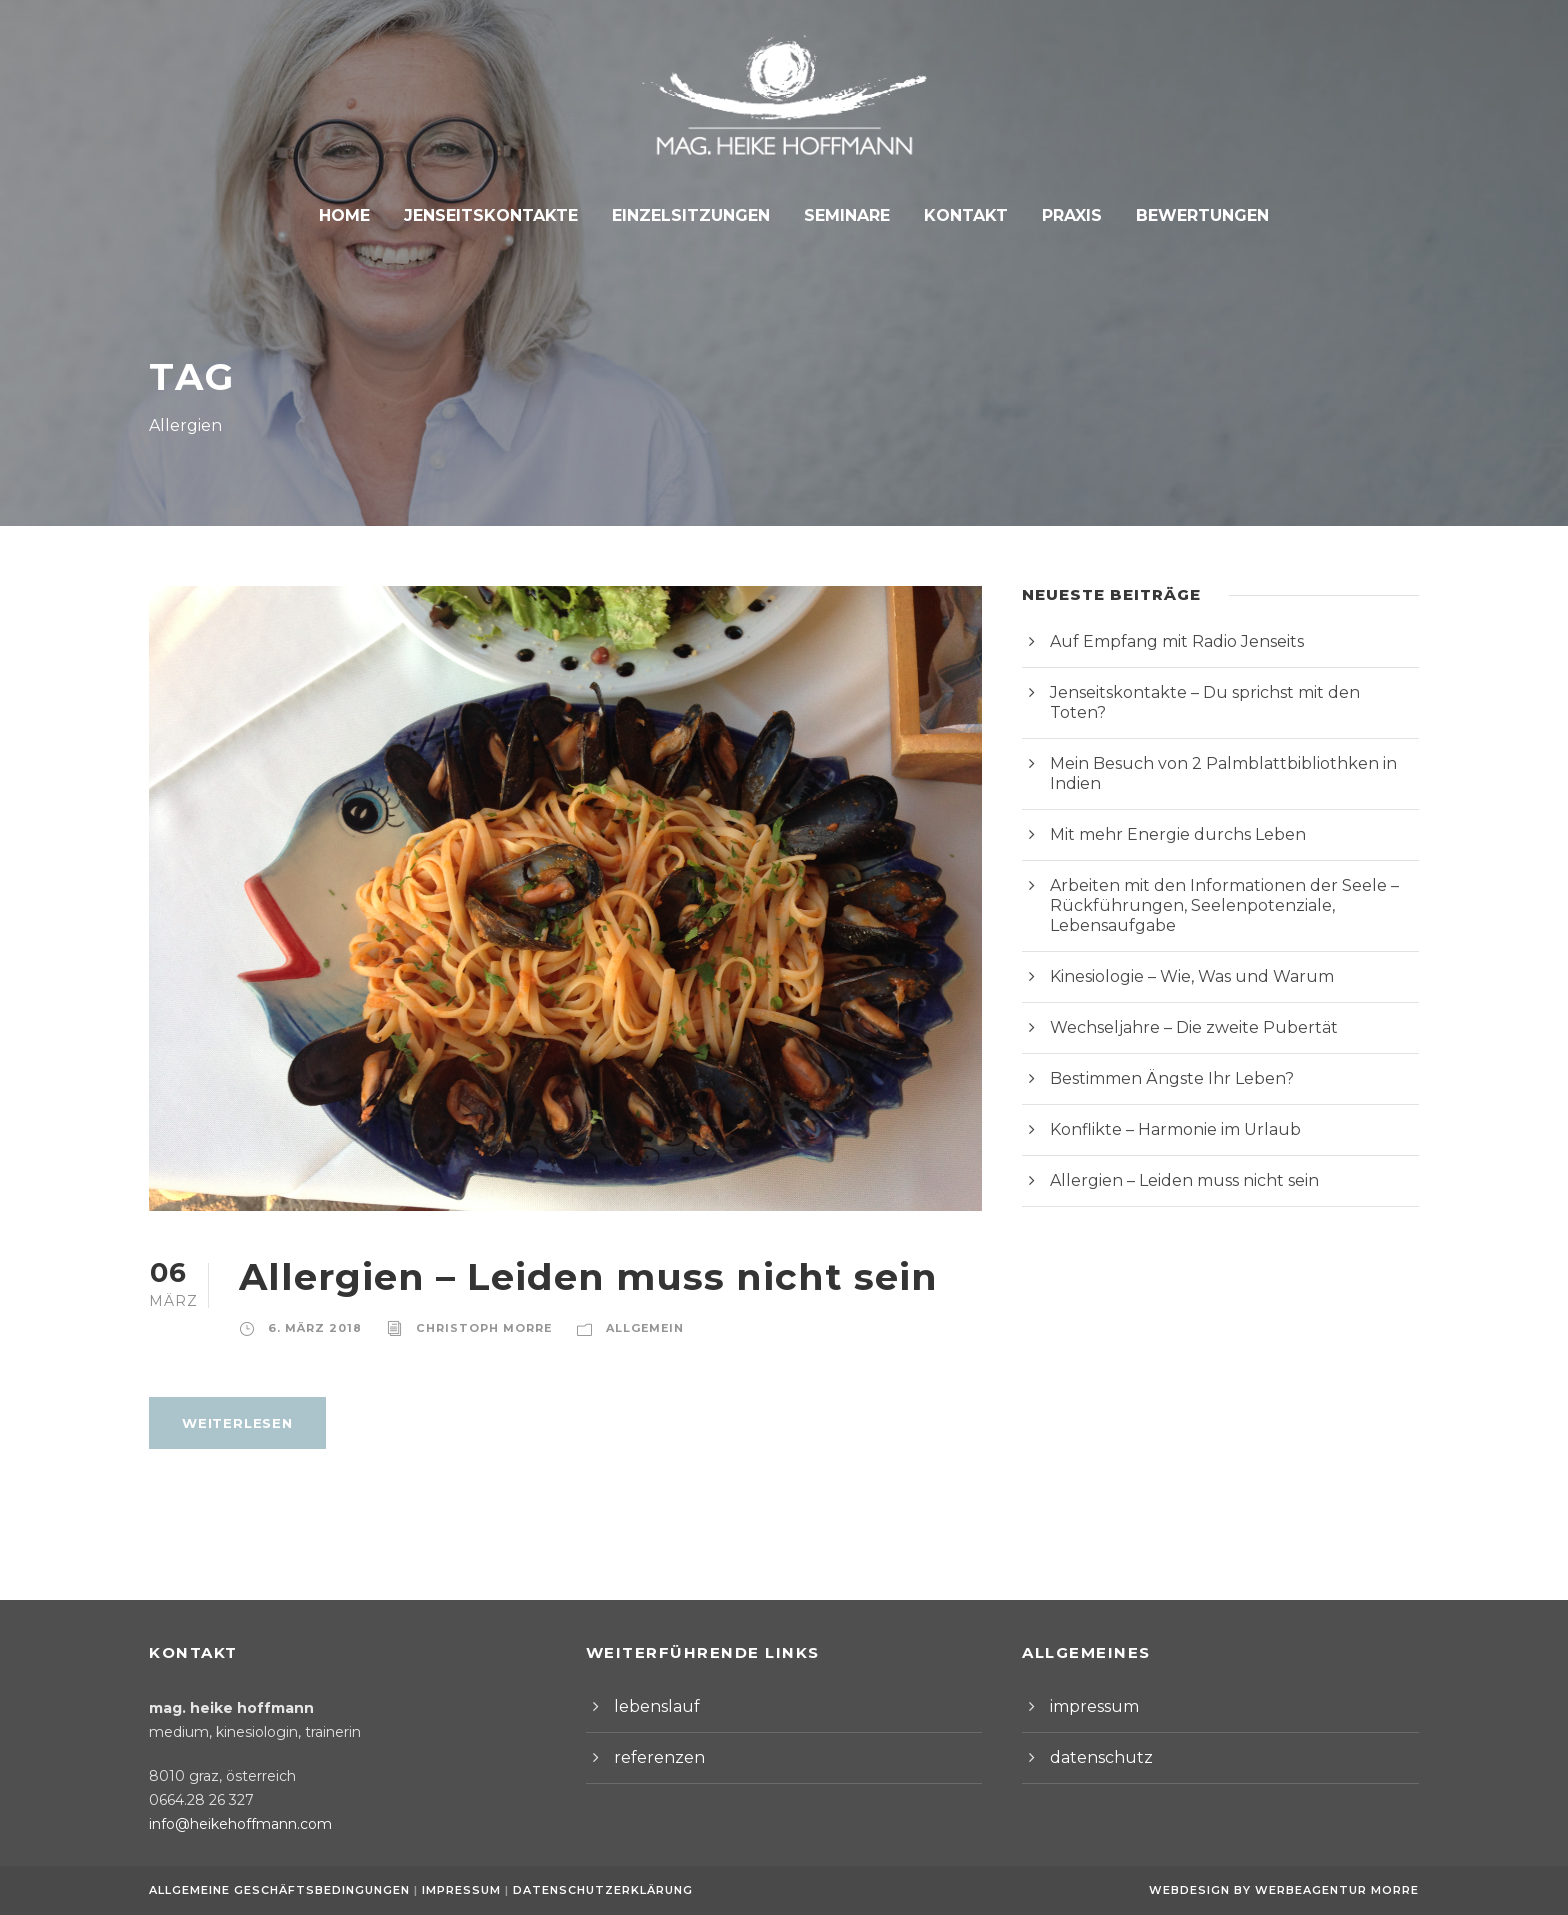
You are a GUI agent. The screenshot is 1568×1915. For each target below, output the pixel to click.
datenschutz (1093, 1757)
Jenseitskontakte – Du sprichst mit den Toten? (1213, 692)
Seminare (843, 215)
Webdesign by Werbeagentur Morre (1289, 1890)
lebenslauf (650, 1706)
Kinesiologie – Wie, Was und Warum (1179, 916)
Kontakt (958, 215)
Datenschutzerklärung (592, 1890)
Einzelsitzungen (692, 215)
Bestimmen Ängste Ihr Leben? (1157, 1018)
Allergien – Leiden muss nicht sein (560, 1276)
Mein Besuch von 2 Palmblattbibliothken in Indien (1224, 743)
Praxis (1061, 215)
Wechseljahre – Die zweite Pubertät (1176, 967)
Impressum (458, 1890)
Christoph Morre (468, 1328)
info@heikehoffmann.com (228, 1824)
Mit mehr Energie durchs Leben (1161, 794)
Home (361, 215)
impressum (1089, 1706)
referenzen (652, 1757)
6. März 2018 (310, 1328)
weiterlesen (233, 1422)
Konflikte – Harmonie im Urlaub (1160, 1069)
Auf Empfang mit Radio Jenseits (1164, 641)
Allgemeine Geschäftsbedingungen (279, 1890)
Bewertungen (1187, 215)
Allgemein (620, 1328)
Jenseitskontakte (501, 215)
